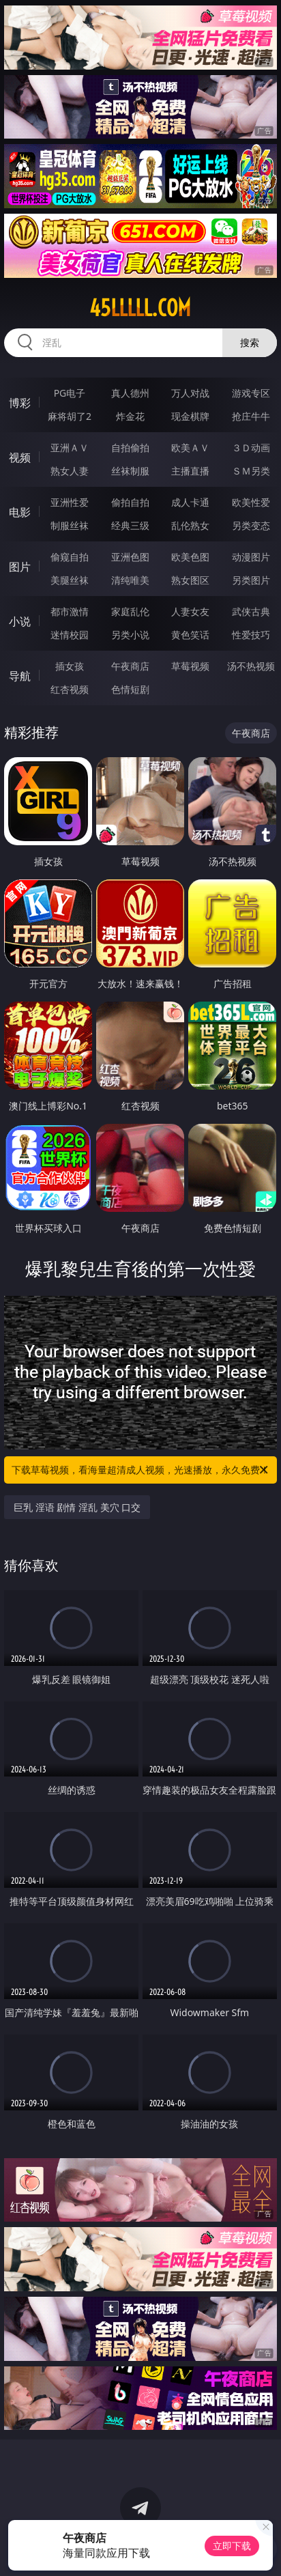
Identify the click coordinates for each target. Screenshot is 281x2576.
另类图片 (251, 580)
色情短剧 (130, 689)
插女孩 (69, 666)
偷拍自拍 (130, 502)
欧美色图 (190, 556)
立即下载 (232, 2545)
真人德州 (130, 392)
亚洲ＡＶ (69, 447)
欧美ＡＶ (190, 447)
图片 (20, 566)
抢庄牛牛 (251, 416)
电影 (20, 512)
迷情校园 (69, 634)
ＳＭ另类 (251, 470)
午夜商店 (130, 666)
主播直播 (190, 470)
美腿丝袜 (69, 580)
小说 (20, 621)
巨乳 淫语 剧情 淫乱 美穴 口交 (77, 1507)
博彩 (20, 402)
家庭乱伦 (130, 611)
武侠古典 (251, 611)
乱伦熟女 (190, 525)
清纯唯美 (130, 580)
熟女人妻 (69, 470)
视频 (20, 457)
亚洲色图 (130, 556)
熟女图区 (190, 580)
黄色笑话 (190, 634)
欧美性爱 (251, 502)
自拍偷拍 (130, 447)
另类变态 (251, 525)
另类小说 (130, 634)
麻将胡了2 (69, 416)
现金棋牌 (190, 416)
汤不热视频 (251, 666)
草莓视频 (190, 666)
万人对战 (190, 392)
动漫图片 (251, 556)
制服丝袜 (69, 525)
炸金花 (130, 416)
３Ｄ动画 (251, 447)
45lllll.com (140, 308)
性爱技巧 (251, 634)
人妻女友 (190, 611)
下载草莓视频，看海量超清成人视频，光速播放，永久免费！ (141, 1470)
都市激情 (69, 611)
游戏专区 (251, 392)
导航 (20, 675)
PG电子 (70, 392)
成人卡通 (190, 502)
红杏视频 (69, 689)
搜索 (249, 342)
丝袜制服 (130, 470)
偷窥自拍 (69, 556)
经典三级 (130, 525)
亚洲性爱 (69, 502)
